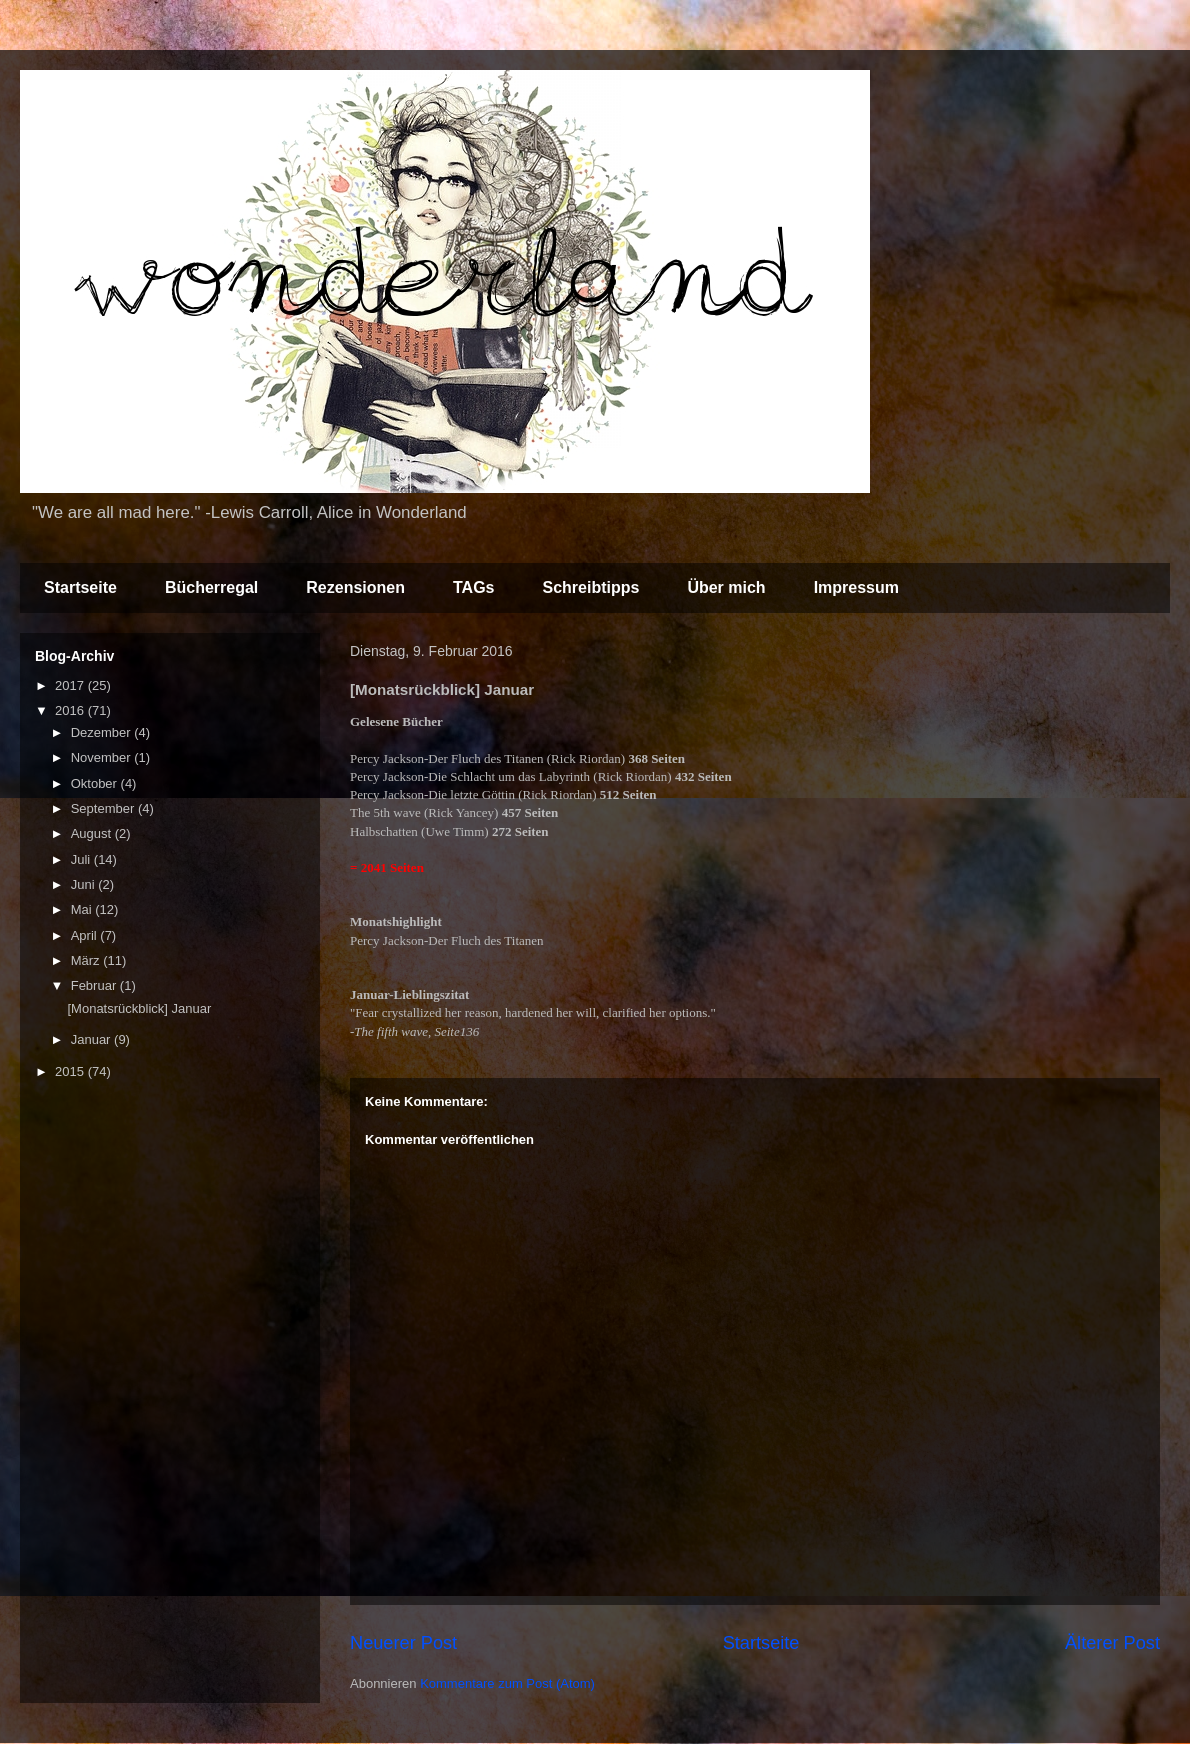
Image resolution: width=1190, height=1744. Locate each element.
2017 (71, 685)
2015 (71, 1071)
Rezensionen (355, 587)
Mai (83, 909)
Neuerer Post (403, 1643)
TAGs (473, 587)
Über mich (726, 587)
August (93, 833)
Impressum (856, 587)
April (86, 935)
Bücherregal (211, 587)
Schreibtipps (590, 587)
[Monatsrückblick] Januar (139, 1008)
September (104, 808)
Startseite (80, 587)
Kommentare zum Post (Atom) (507, 1683)
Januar (92, 1039)
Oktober (96, 783)
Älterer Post (1112, 1643)
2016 (71, 710)
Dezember (103, 732)
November (103, 757)
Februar (95, 985)
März (87, 960)
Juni (84, 884)
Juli (82, 859)
